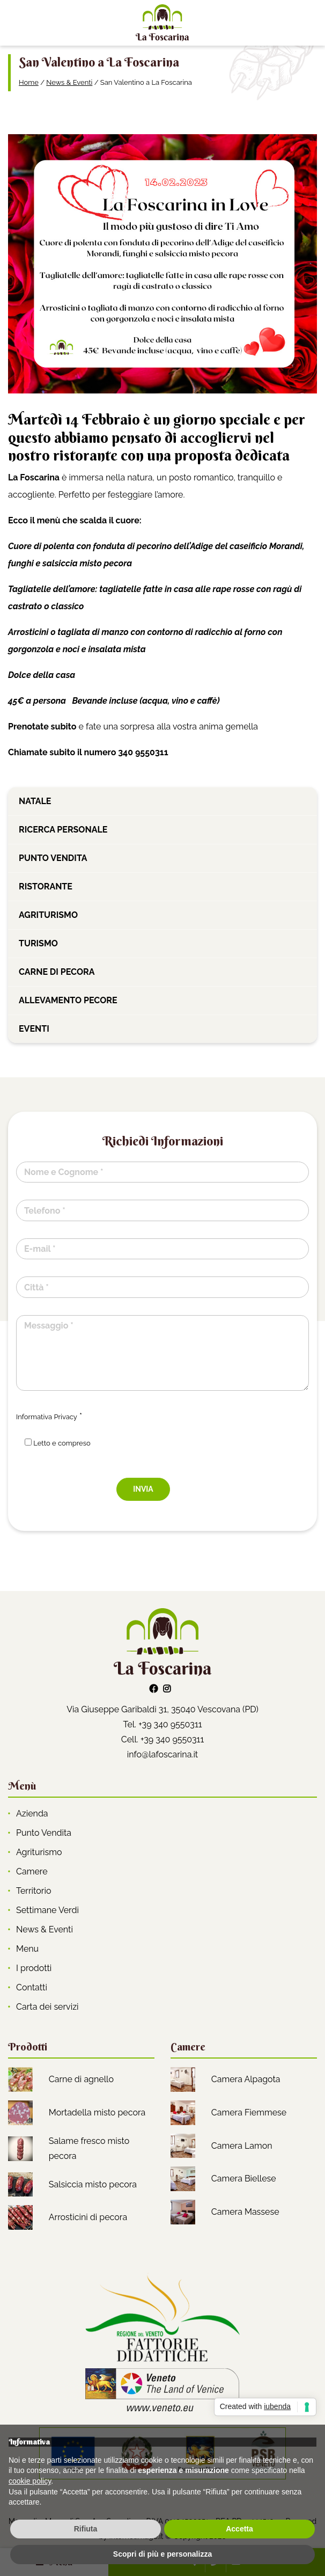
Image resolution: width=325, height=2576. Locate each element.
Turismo (38, 943)
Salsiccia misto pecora (93, 2184)
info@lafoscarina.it (162, 1754)
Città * (36, 1287)
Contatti (31, 1987)
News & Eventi (69, 82)
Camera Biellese (243, 2178)
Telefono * (44, 1211)
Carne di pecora (56, 972)
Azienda (32, 1813)
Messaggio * (48, 1325)
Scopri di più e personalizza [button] (162, 2554)
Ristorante (45, 886)
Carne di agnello (81, 2079)
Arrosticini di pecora (88, 2217)
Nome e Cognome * (63, 1172)
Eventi (34, 1029)
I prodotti (33, 1968)
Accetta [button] (239, 2528)
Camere (32, 1871)
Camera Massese (245, 2212)
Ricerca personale (63, 829)
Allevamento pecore (68, 1000)
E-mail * (39, 1249)
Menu (27, 1949)
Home (29, 82)
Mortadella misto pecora (97, 2112)
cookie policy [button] (30, 2481)
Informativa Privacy (46, 1417)
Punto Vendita (43, 1833)
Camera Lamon (241, 2146)
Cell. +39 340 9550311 (162, 1739)
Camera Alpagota (245, 2079)
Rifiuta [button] (86, 2528)
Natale (35, 801)
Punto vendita (53, 858)
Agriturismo (48, 915)
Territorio (33, 1891)
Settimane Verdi (47, 1910)
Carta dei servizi (47, 2007)
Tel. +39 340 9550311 (162, 1724)
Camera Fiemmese (248, 2112)
